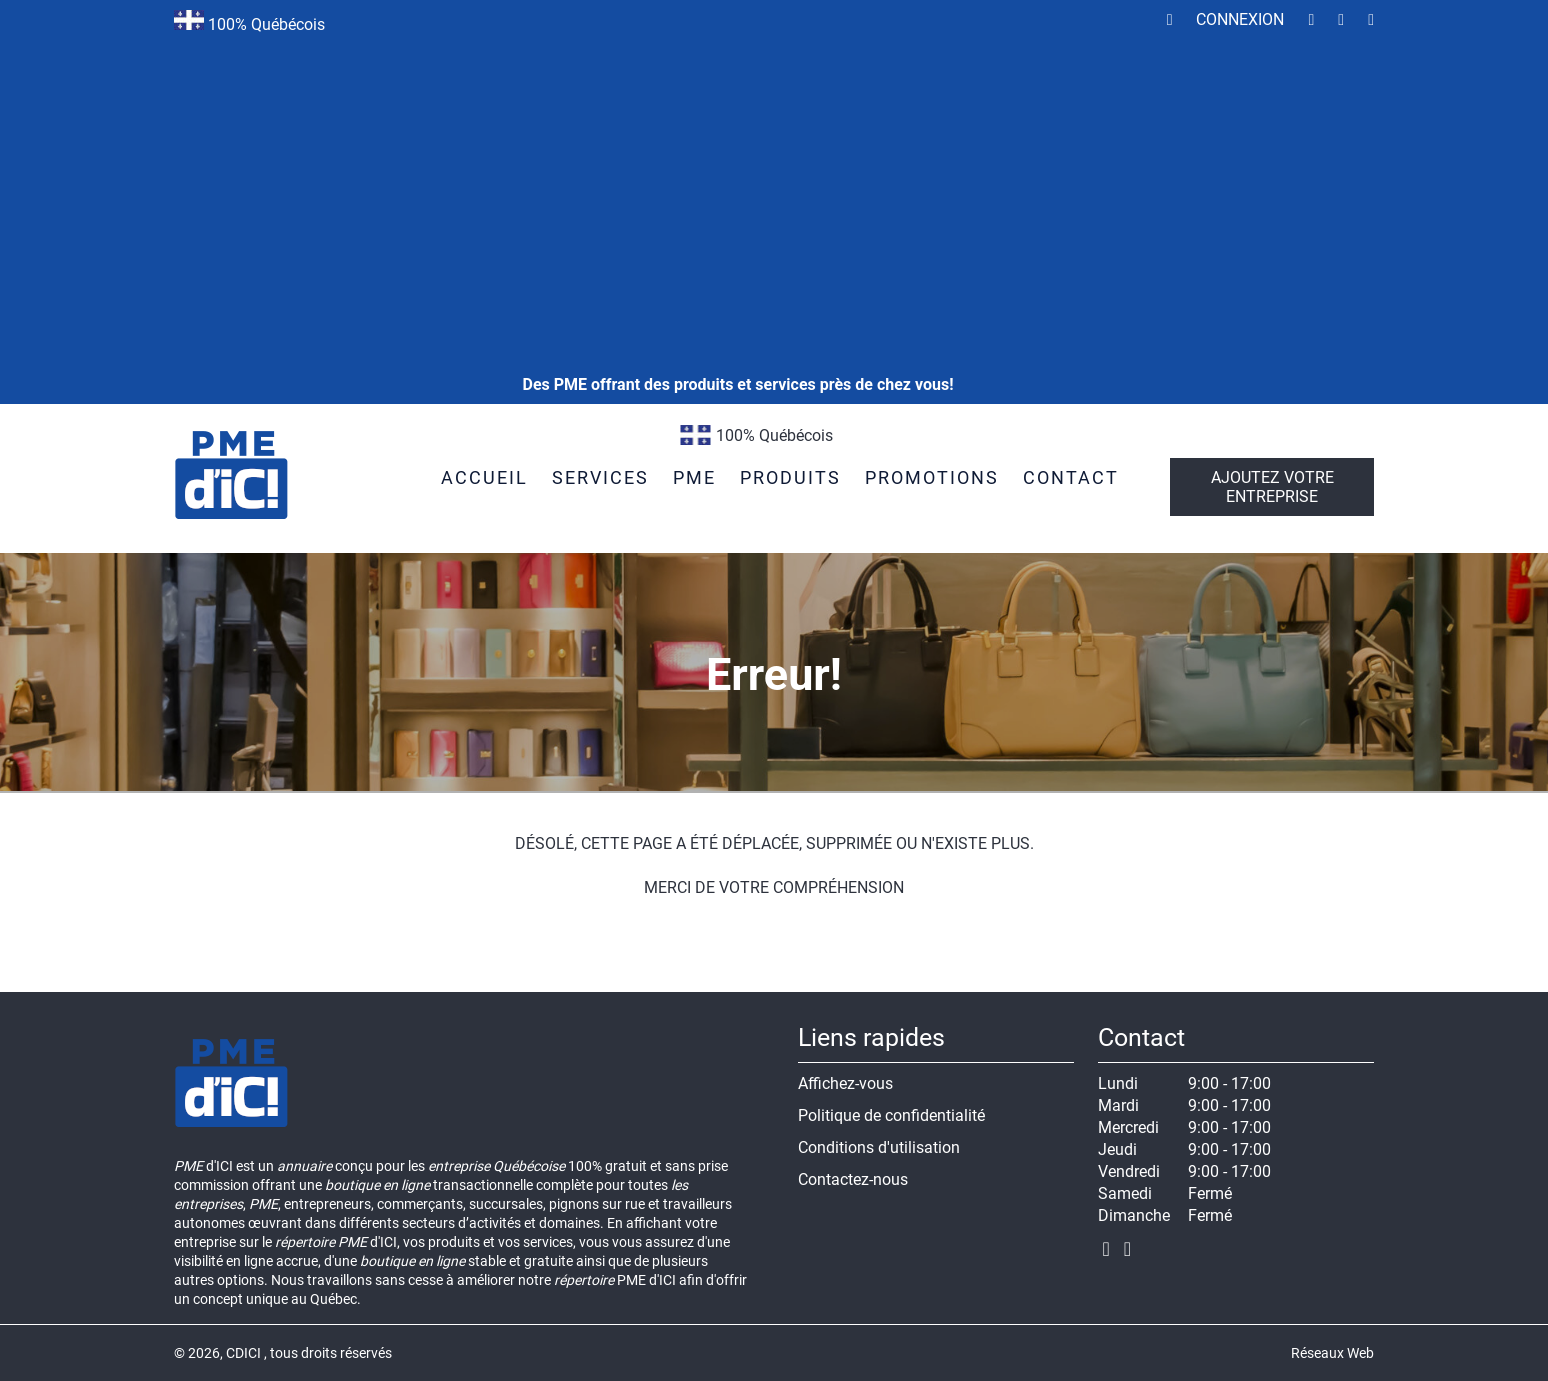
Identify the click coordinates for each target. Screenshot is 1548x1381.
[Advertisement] (738, 160)
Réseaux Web (1332, 1353)
